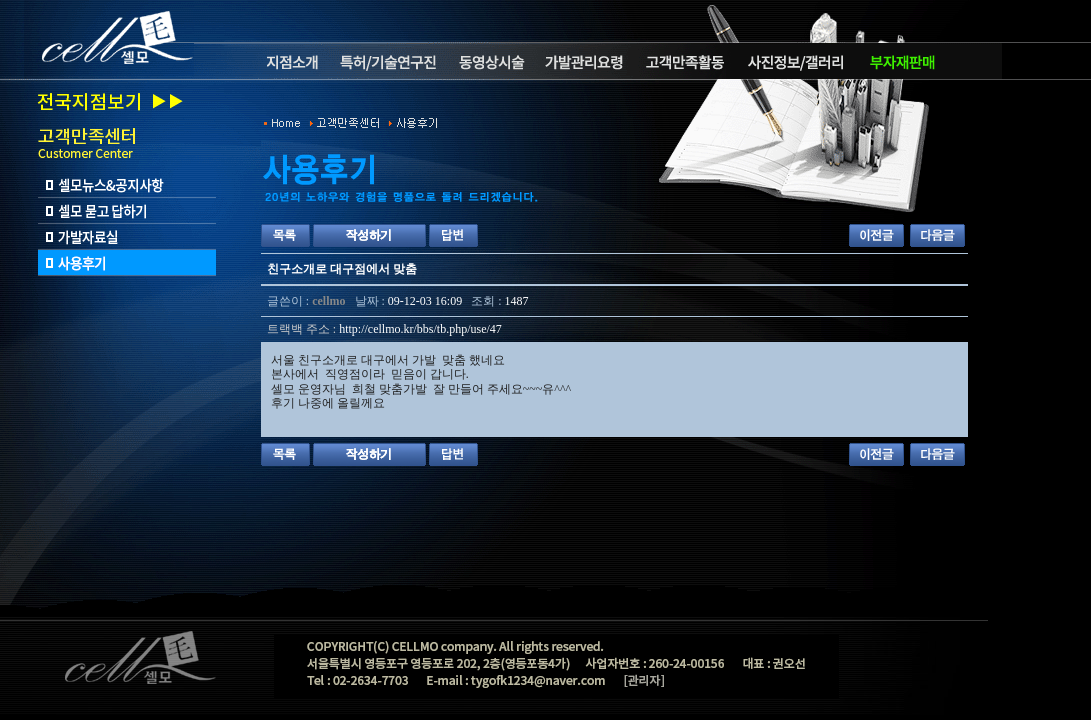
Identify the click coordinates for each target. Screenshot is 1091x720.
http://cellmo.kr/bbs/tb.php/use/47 (420, 329)
